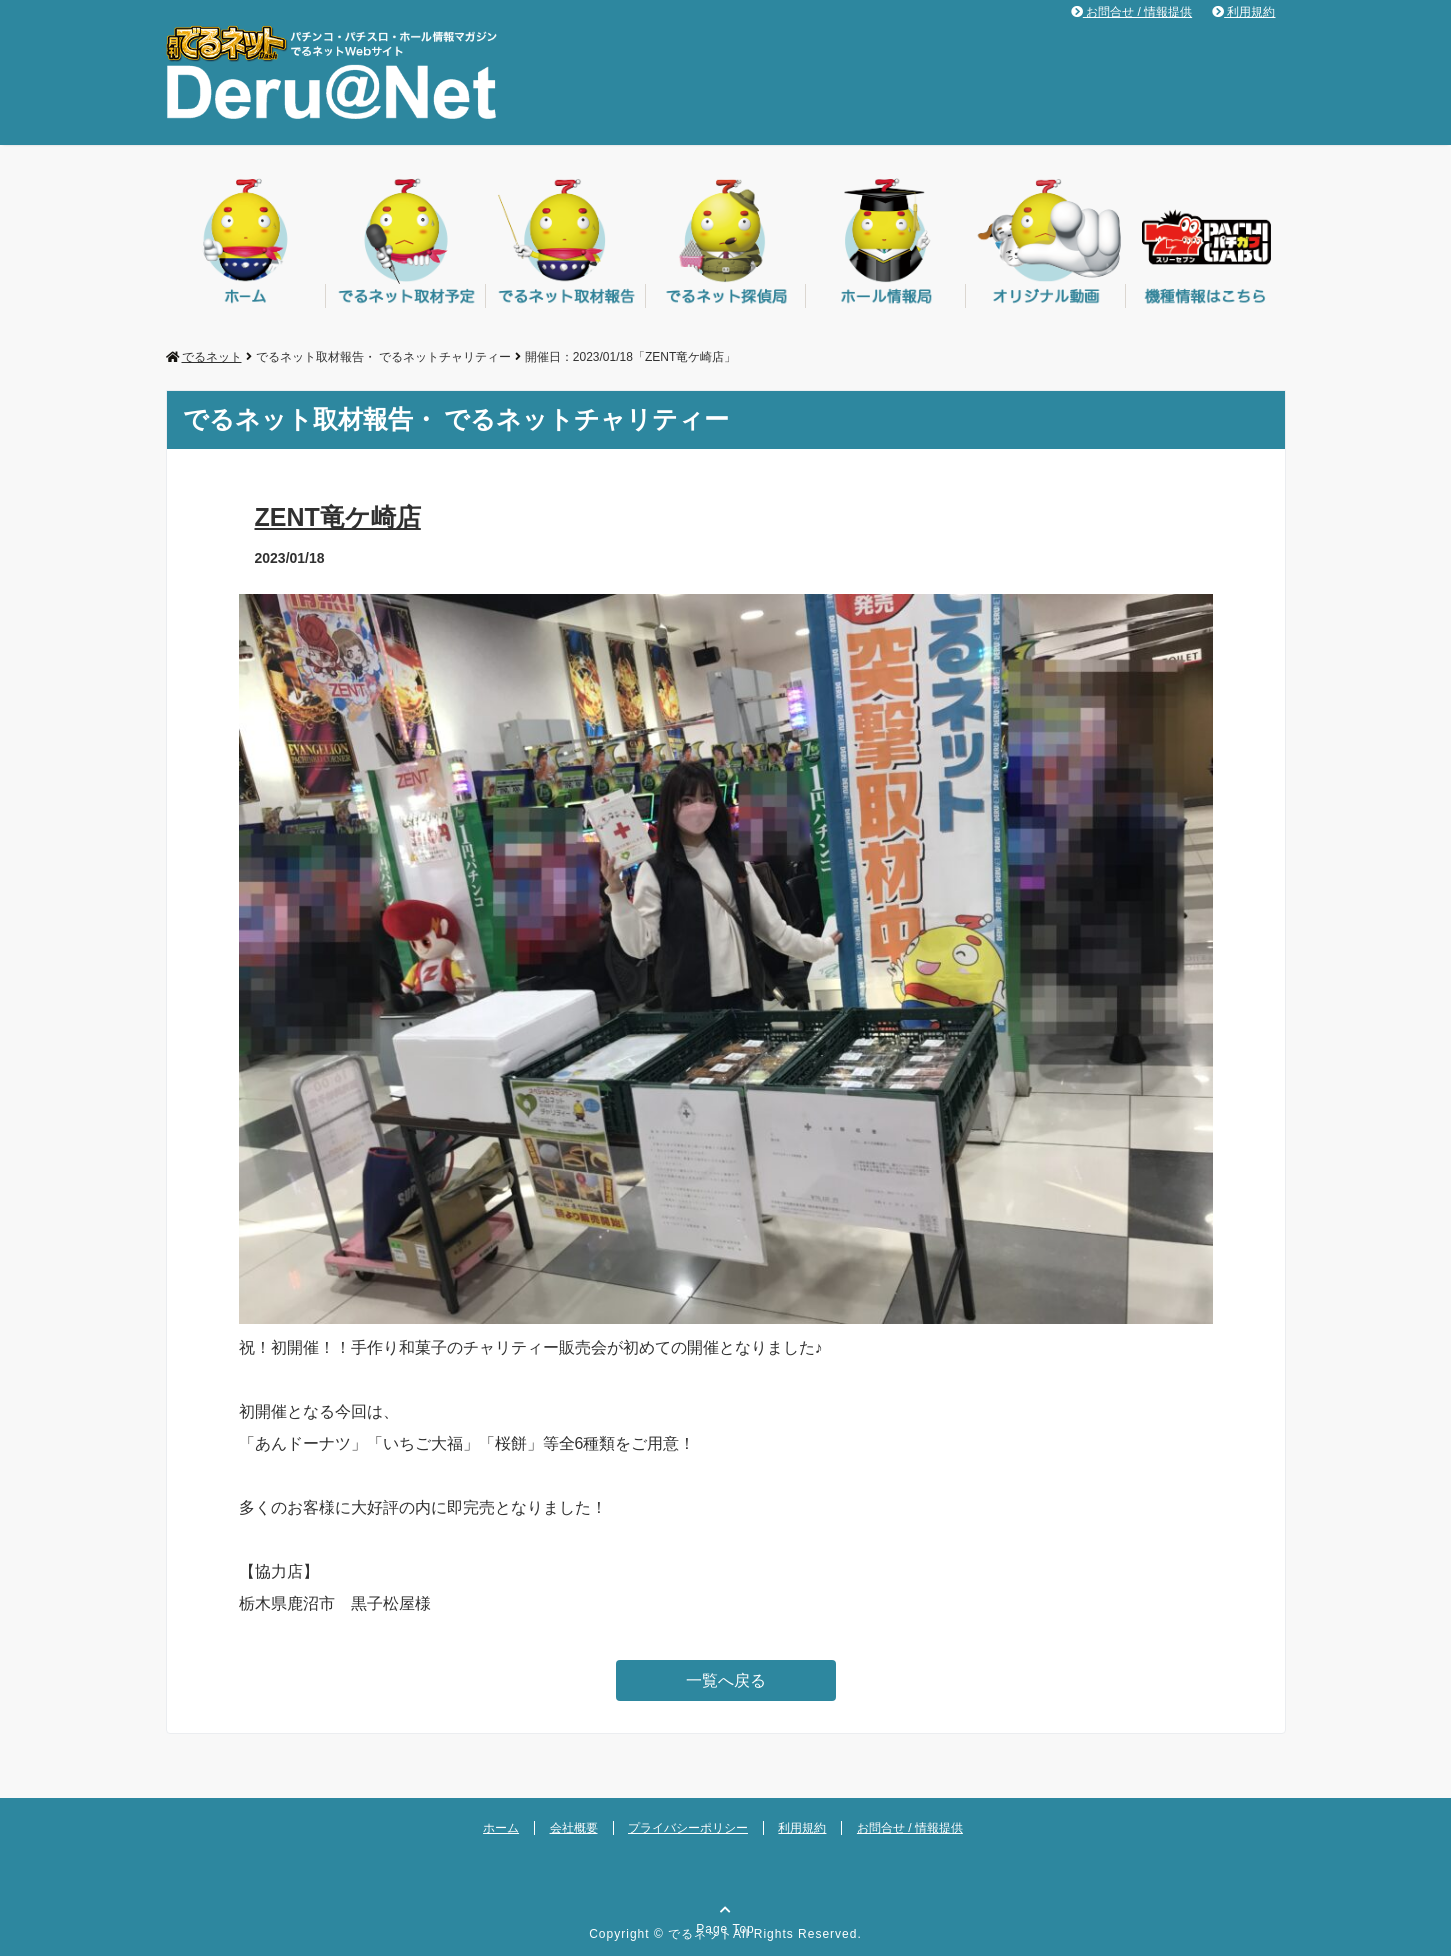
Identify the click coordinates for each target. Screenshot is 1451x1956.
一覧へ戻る (726, 1680)
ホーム (501, 1828)
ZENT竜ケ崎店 (338, 517)
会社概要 (574, 1828)
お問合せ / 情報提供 (1131, 12)
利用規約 (1243, 12)
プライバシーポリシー (688, 1828)
